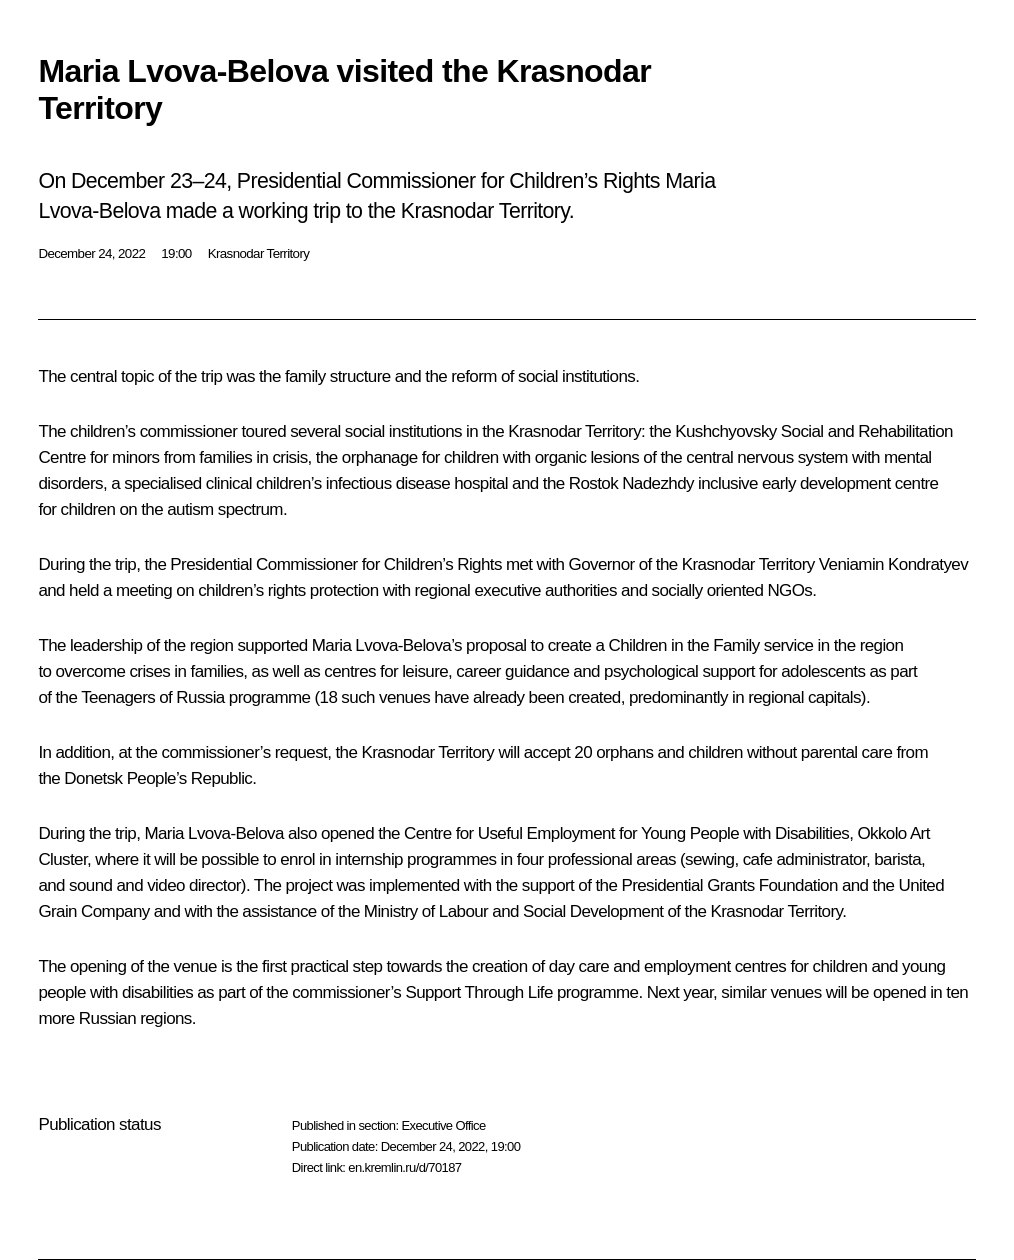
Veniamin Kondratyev (893, 564)
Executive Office (443, 1125)
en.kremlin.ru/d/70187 (404, 1167)
